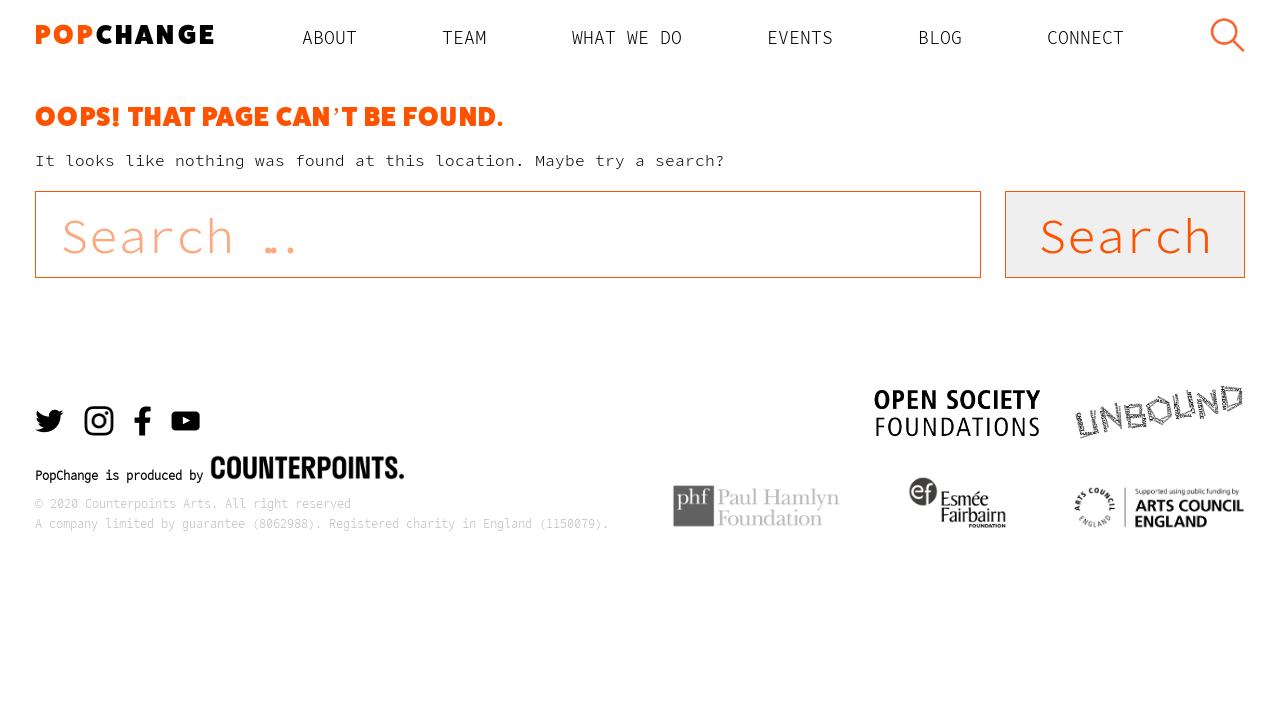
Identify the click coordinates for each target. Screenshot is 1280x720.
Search (1227, 37)
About (329, 37)
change (126, 35)
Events (800, 37)
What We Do (627, 37)
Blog (940, 37)
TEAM (464, 37)
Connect (1085, 37)
